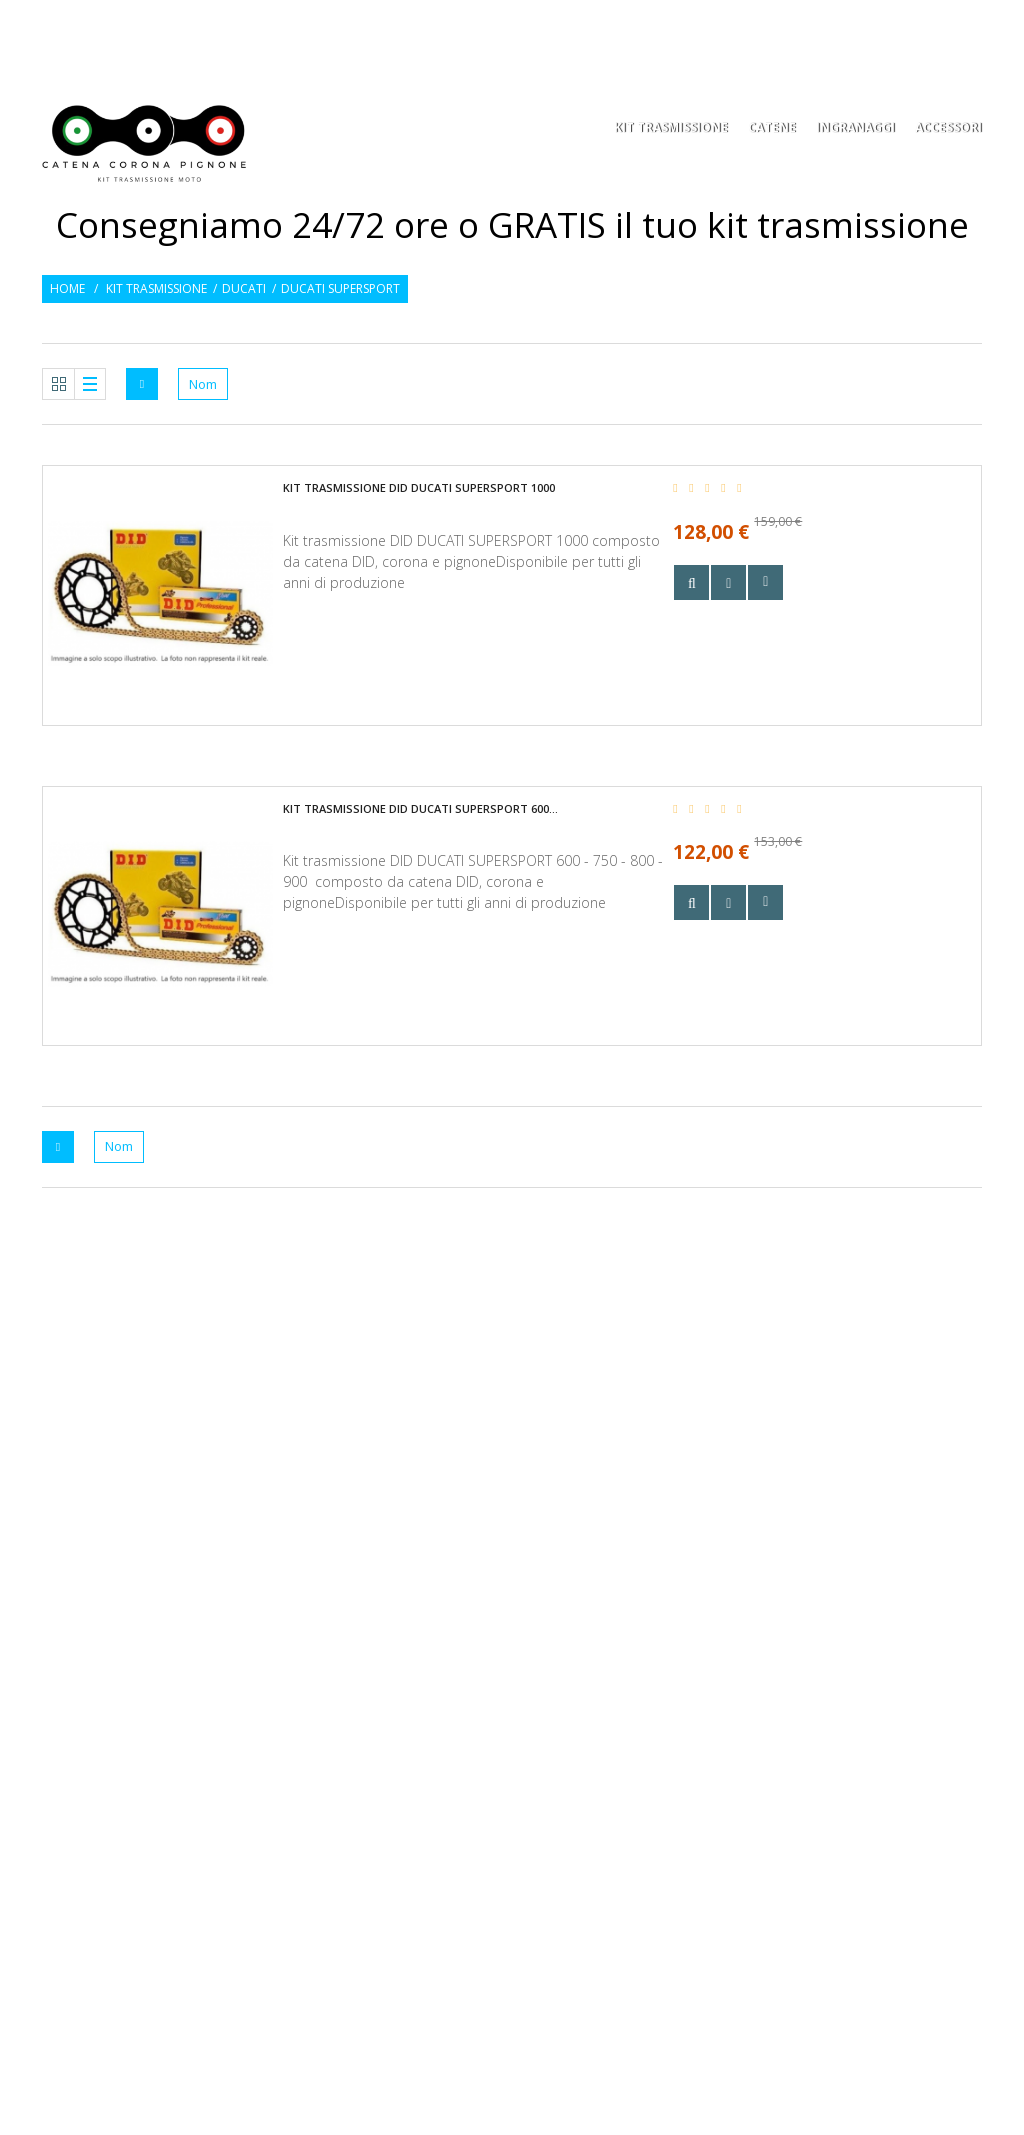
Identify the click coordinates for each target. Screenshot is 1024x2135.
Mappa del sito (344, 1729)
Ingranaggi (855, 129)
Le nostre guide (347, 1666)
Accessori (948, 129)
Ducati (244, 289)
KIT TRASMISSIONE (671, 129)
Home (67, 289)
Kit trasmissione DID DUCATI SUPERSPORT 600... (420, 808)
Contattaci (335, 1697)
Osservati (897, 27)
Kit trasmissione (156, 289)
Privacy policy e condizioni (385, 1634)
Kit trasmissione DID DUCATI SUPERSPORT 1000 (419, 487)
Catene (772, 129)
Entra (967, 27)
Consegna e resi (347, 1602)
